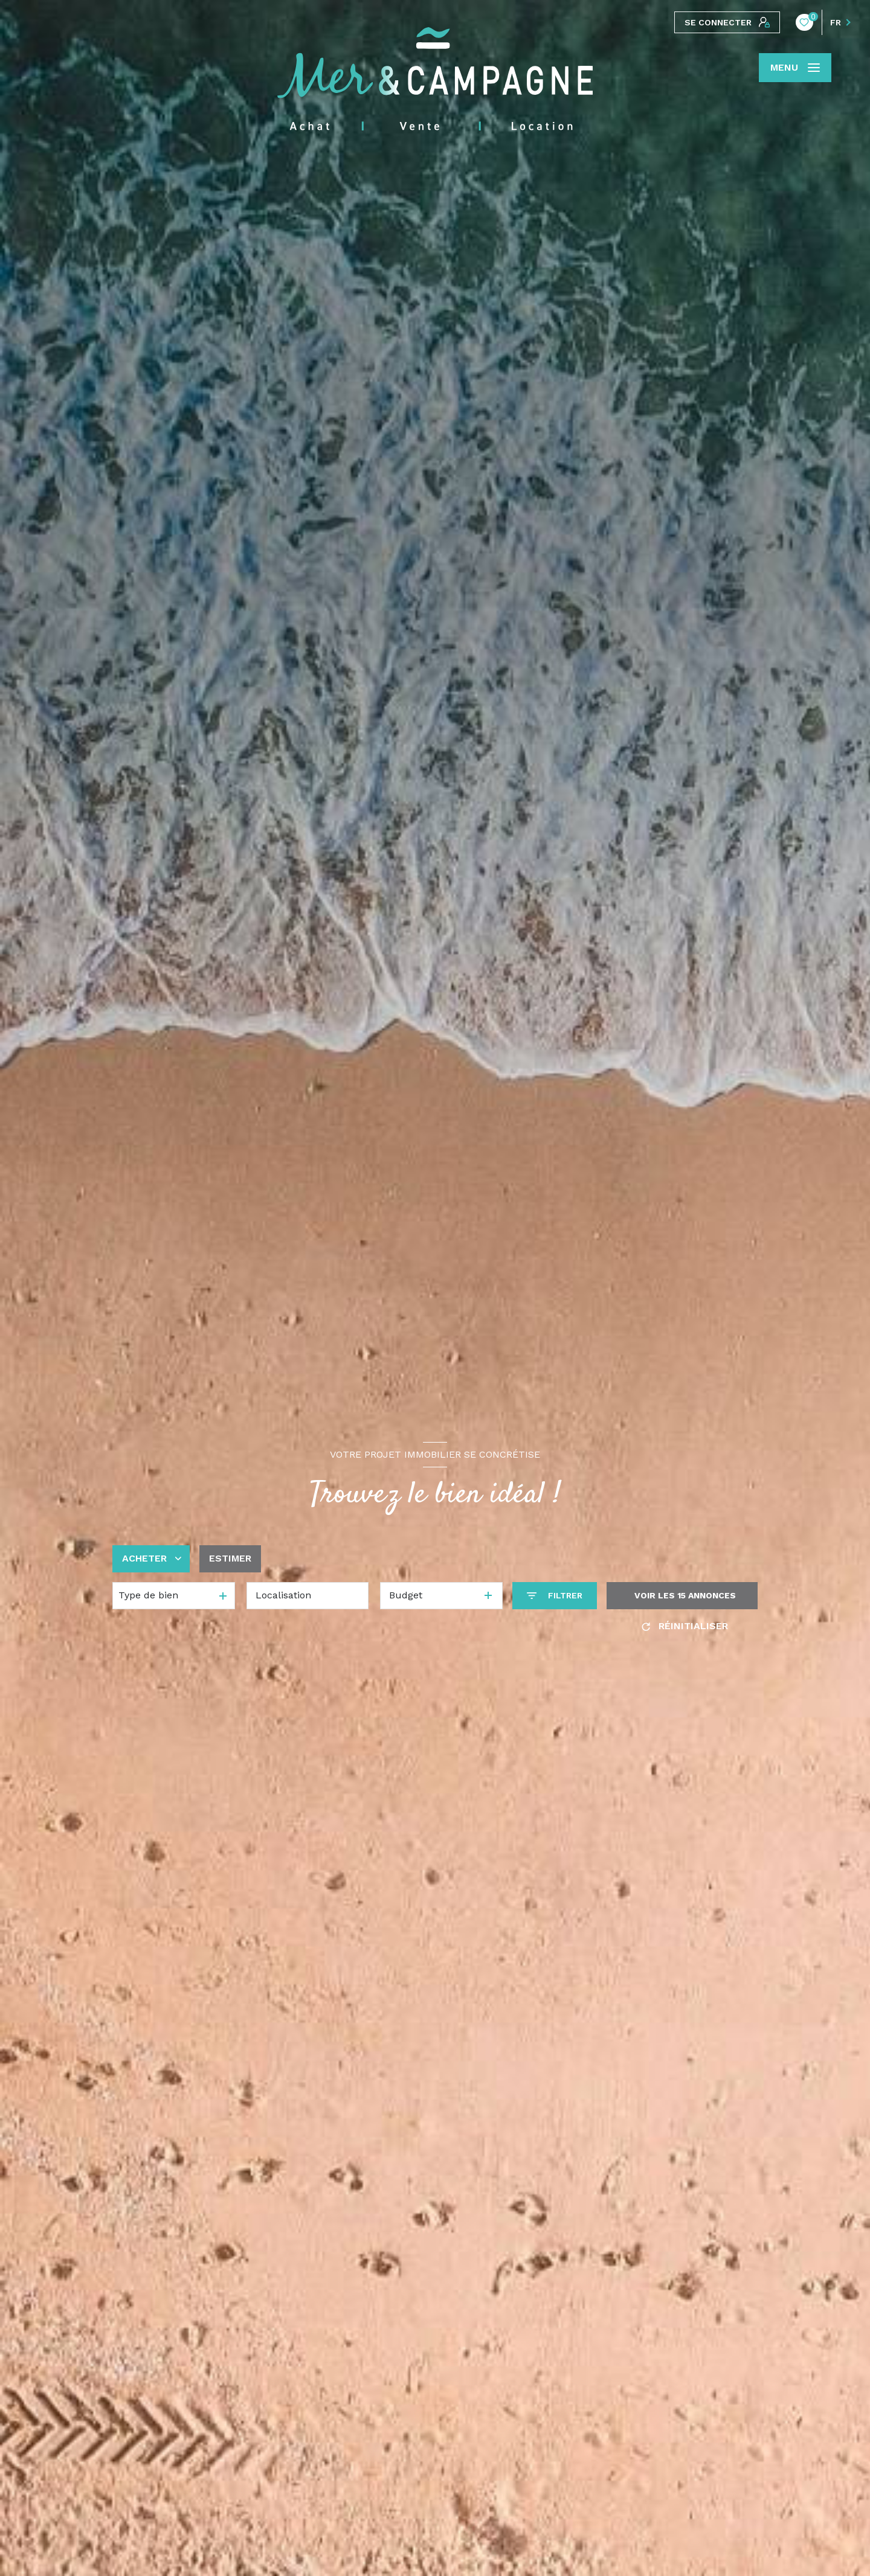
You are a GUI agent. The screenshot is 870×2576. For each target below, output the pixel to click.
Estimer (230, 1558)
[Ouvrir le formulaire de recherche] (554, 1595)
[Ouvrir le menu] (795, 67)
